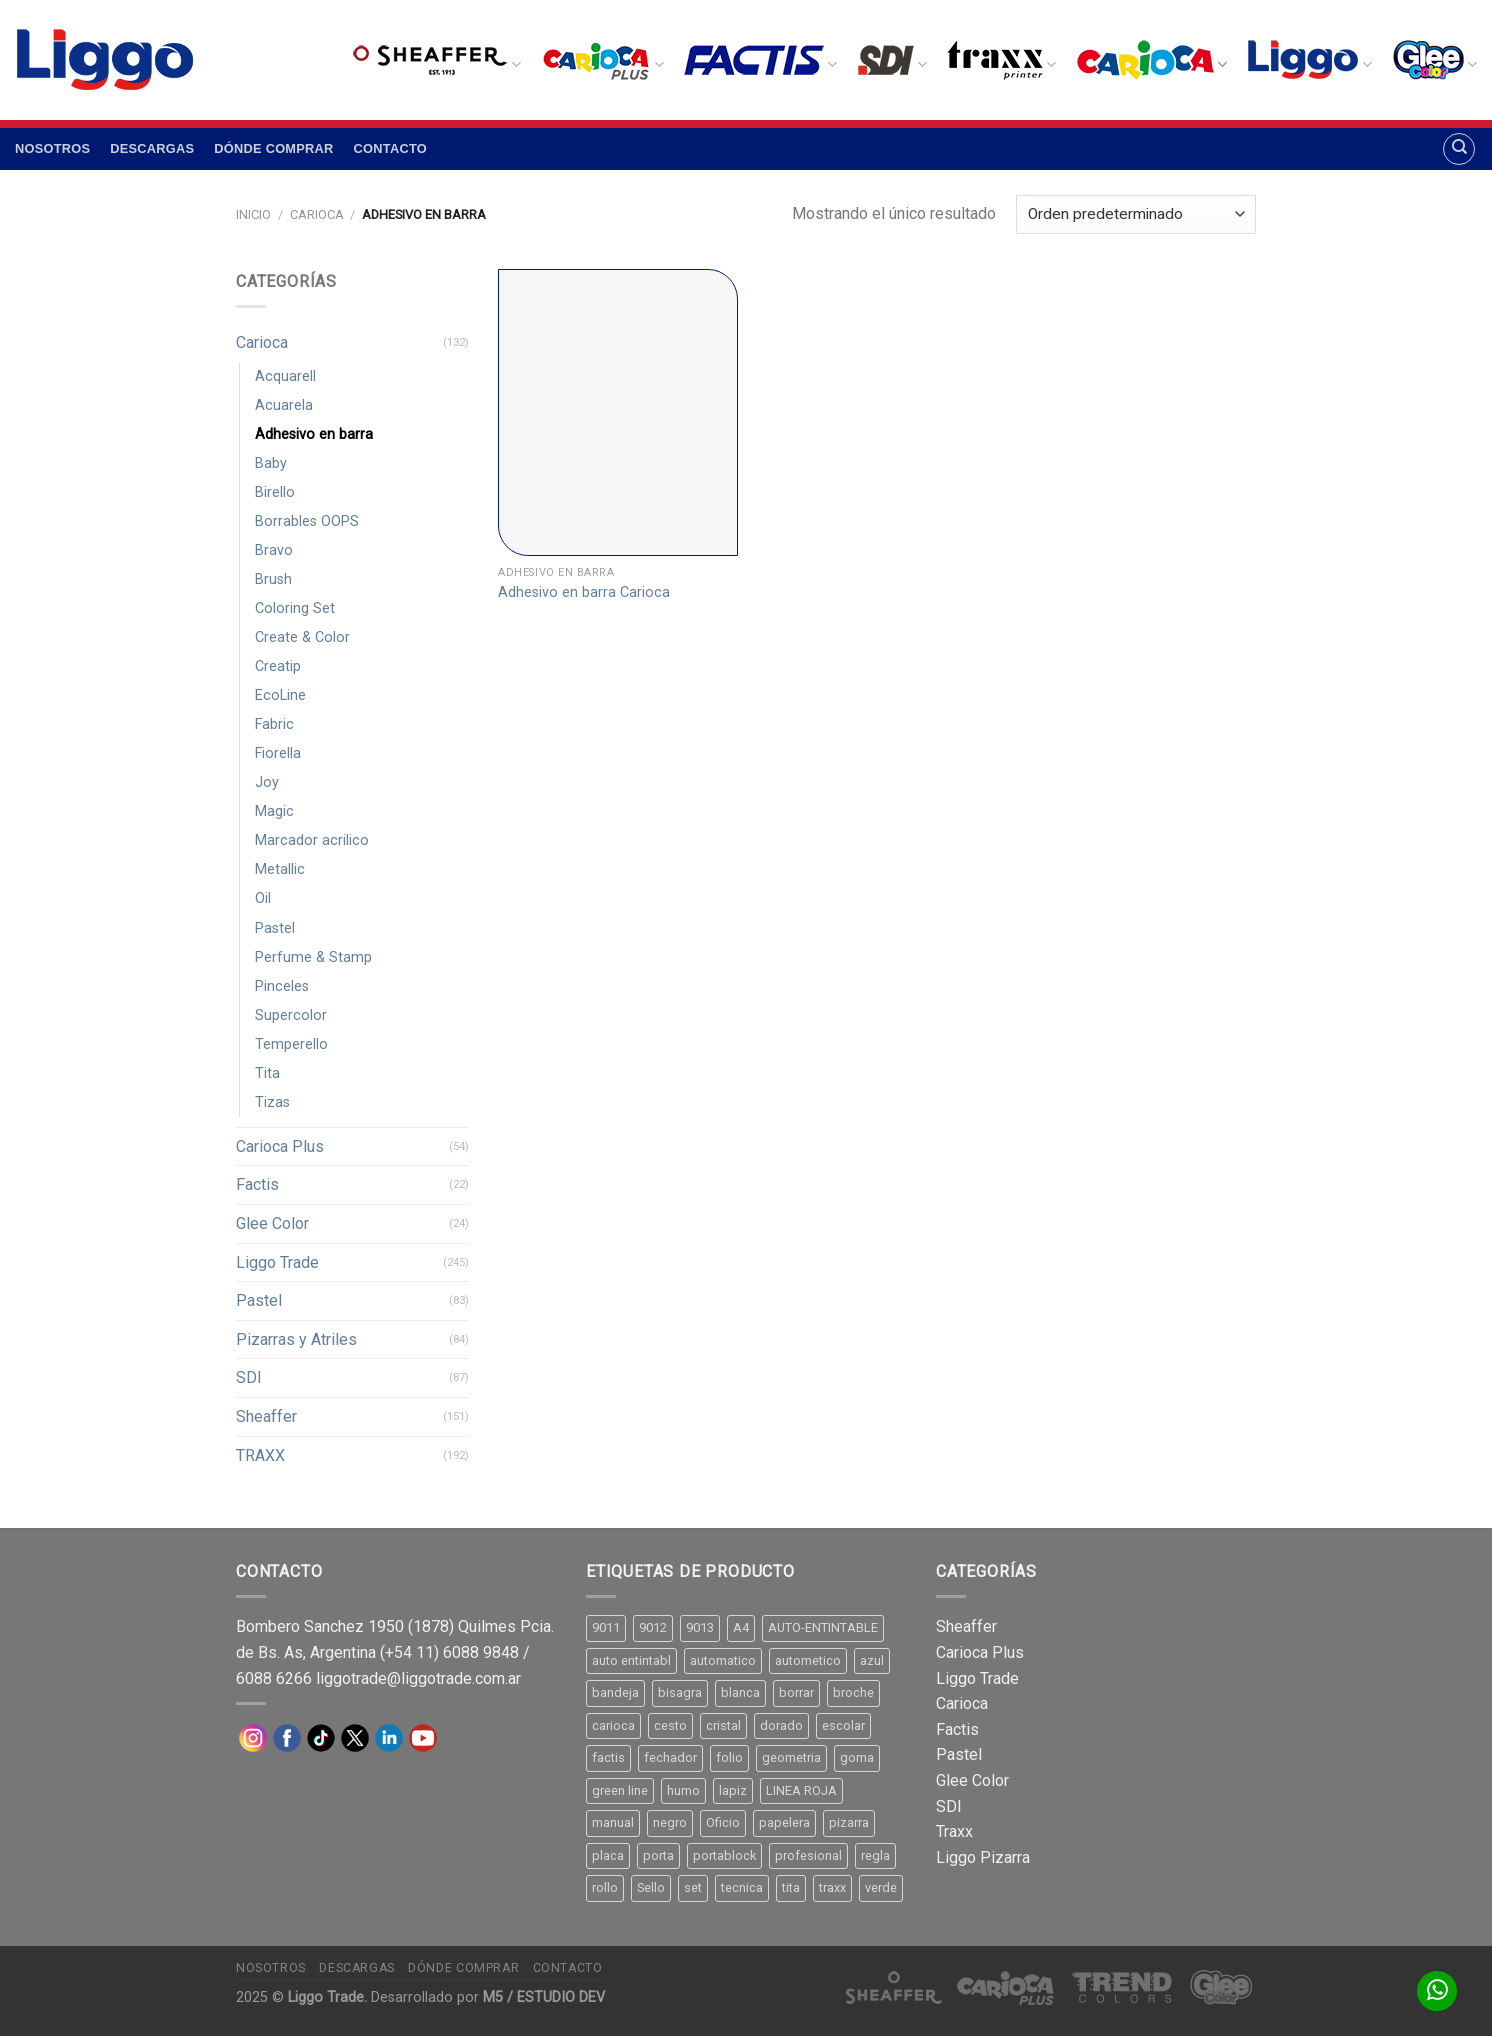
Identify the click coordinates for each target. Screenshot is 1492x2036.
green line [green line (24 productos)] (620, 1790)
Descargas (152, 148)
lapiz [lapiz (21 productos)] (733, 1790)
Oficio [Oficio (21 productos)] (723, 1822)
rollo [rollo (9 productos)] (605, 1887)
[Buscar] (1459, 149)
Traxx (954, 1831)
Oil (263, 898)
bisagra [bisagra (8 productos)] (680, 1692)
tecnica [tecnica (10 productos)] (742, 1887)
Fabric (274, 724)
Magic (274, 811)
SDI (249, 1377)
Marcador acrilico (312, 840)
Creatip (278, 666)
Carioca (317, 214)
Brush (273, 579)
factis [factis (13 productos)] (608, 1757)
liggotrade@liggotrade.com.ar (418, 1678)
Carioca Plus (280, 1146)
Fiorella (278, 753)
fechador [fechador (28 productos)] (670, 1757)
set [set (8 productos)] (693, 1887)
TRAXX (260, 1455)
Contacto (390, 148)
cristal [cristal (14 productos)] (723, 1725)
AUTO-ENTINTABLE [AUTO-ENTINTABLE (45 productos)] (823, 1627)
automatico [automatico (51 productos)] (723, 1660)
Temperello (291, 1044)
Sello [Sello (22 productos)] (651, 1887)
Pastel (275, 928)
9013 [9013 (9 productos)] (700, 1627)
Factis (257, 1184)
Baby (271, 463)
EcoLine (280, 695)
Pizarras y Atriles (296, 1339)
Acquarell (285, 376)
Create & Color (302, 637)
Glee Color (272, 1223)
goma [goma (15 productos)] (857, 1757)
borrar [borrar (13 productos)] (796, 1692)
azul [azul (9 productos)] (872, 1660)
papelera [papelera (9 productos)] (784, 1822)
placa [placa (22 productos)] (608, 1855)
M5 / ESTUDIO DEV (544, 1997)
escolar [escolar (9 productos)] (843, 1725)
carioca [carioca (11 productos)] (613, 1725)
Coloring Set (295, 608)
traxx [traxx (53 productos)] (832, 1887)
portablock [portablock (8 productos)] (724, 1855)
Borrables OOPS (307, 521)
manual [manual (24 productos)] (613, 1822)
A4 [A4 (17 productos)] (741, 1627)
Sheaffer (266, 1416)
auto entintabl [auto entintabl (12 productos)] (631, 1660)
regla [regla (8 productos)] (875, 1855)
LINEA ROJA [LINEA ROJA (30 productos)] (801, 1790)
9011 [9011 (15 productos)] (606, 1627)
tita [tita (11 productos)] (791, 1887)
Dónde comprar (273, 148)
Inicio (253, 214)
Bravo (274, 550)
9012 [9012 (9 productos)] (653, 1627)
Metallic (280, 869)
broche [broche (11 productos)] (853, 1692)
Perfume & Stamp (313, 957)
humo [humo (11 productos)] (683, 1790)
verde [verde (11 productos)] (881, 1887)
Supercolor (291, 1015)
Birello (275, 492)
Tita (267, 1073)
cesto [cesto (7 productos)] (670, 1725)
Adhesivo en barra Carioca (584, 592)
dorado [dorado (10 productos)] (781, 1725)
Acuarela (284, 405)
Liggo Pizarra (983, 1857)
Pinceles (282, 986)
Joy (267, 782)
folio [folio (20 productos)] (729, 1757)
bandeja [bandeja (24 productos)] (615, 1692)
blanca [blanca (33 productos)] (740, 1692)
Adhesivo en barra (314, 434)
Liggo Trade (277, 1262)
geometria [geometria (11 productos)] (791, 1757)
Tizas (272, 1102)
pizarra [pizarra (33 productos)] (849, 1822)
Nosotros (52, 148)
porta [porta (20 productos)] (658, 1855)
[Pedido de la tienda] (1136, 214)
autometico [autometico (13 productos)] (808, 1660)
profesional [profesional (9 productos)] (808, 1855)
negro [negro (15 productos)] (670, 1822)
